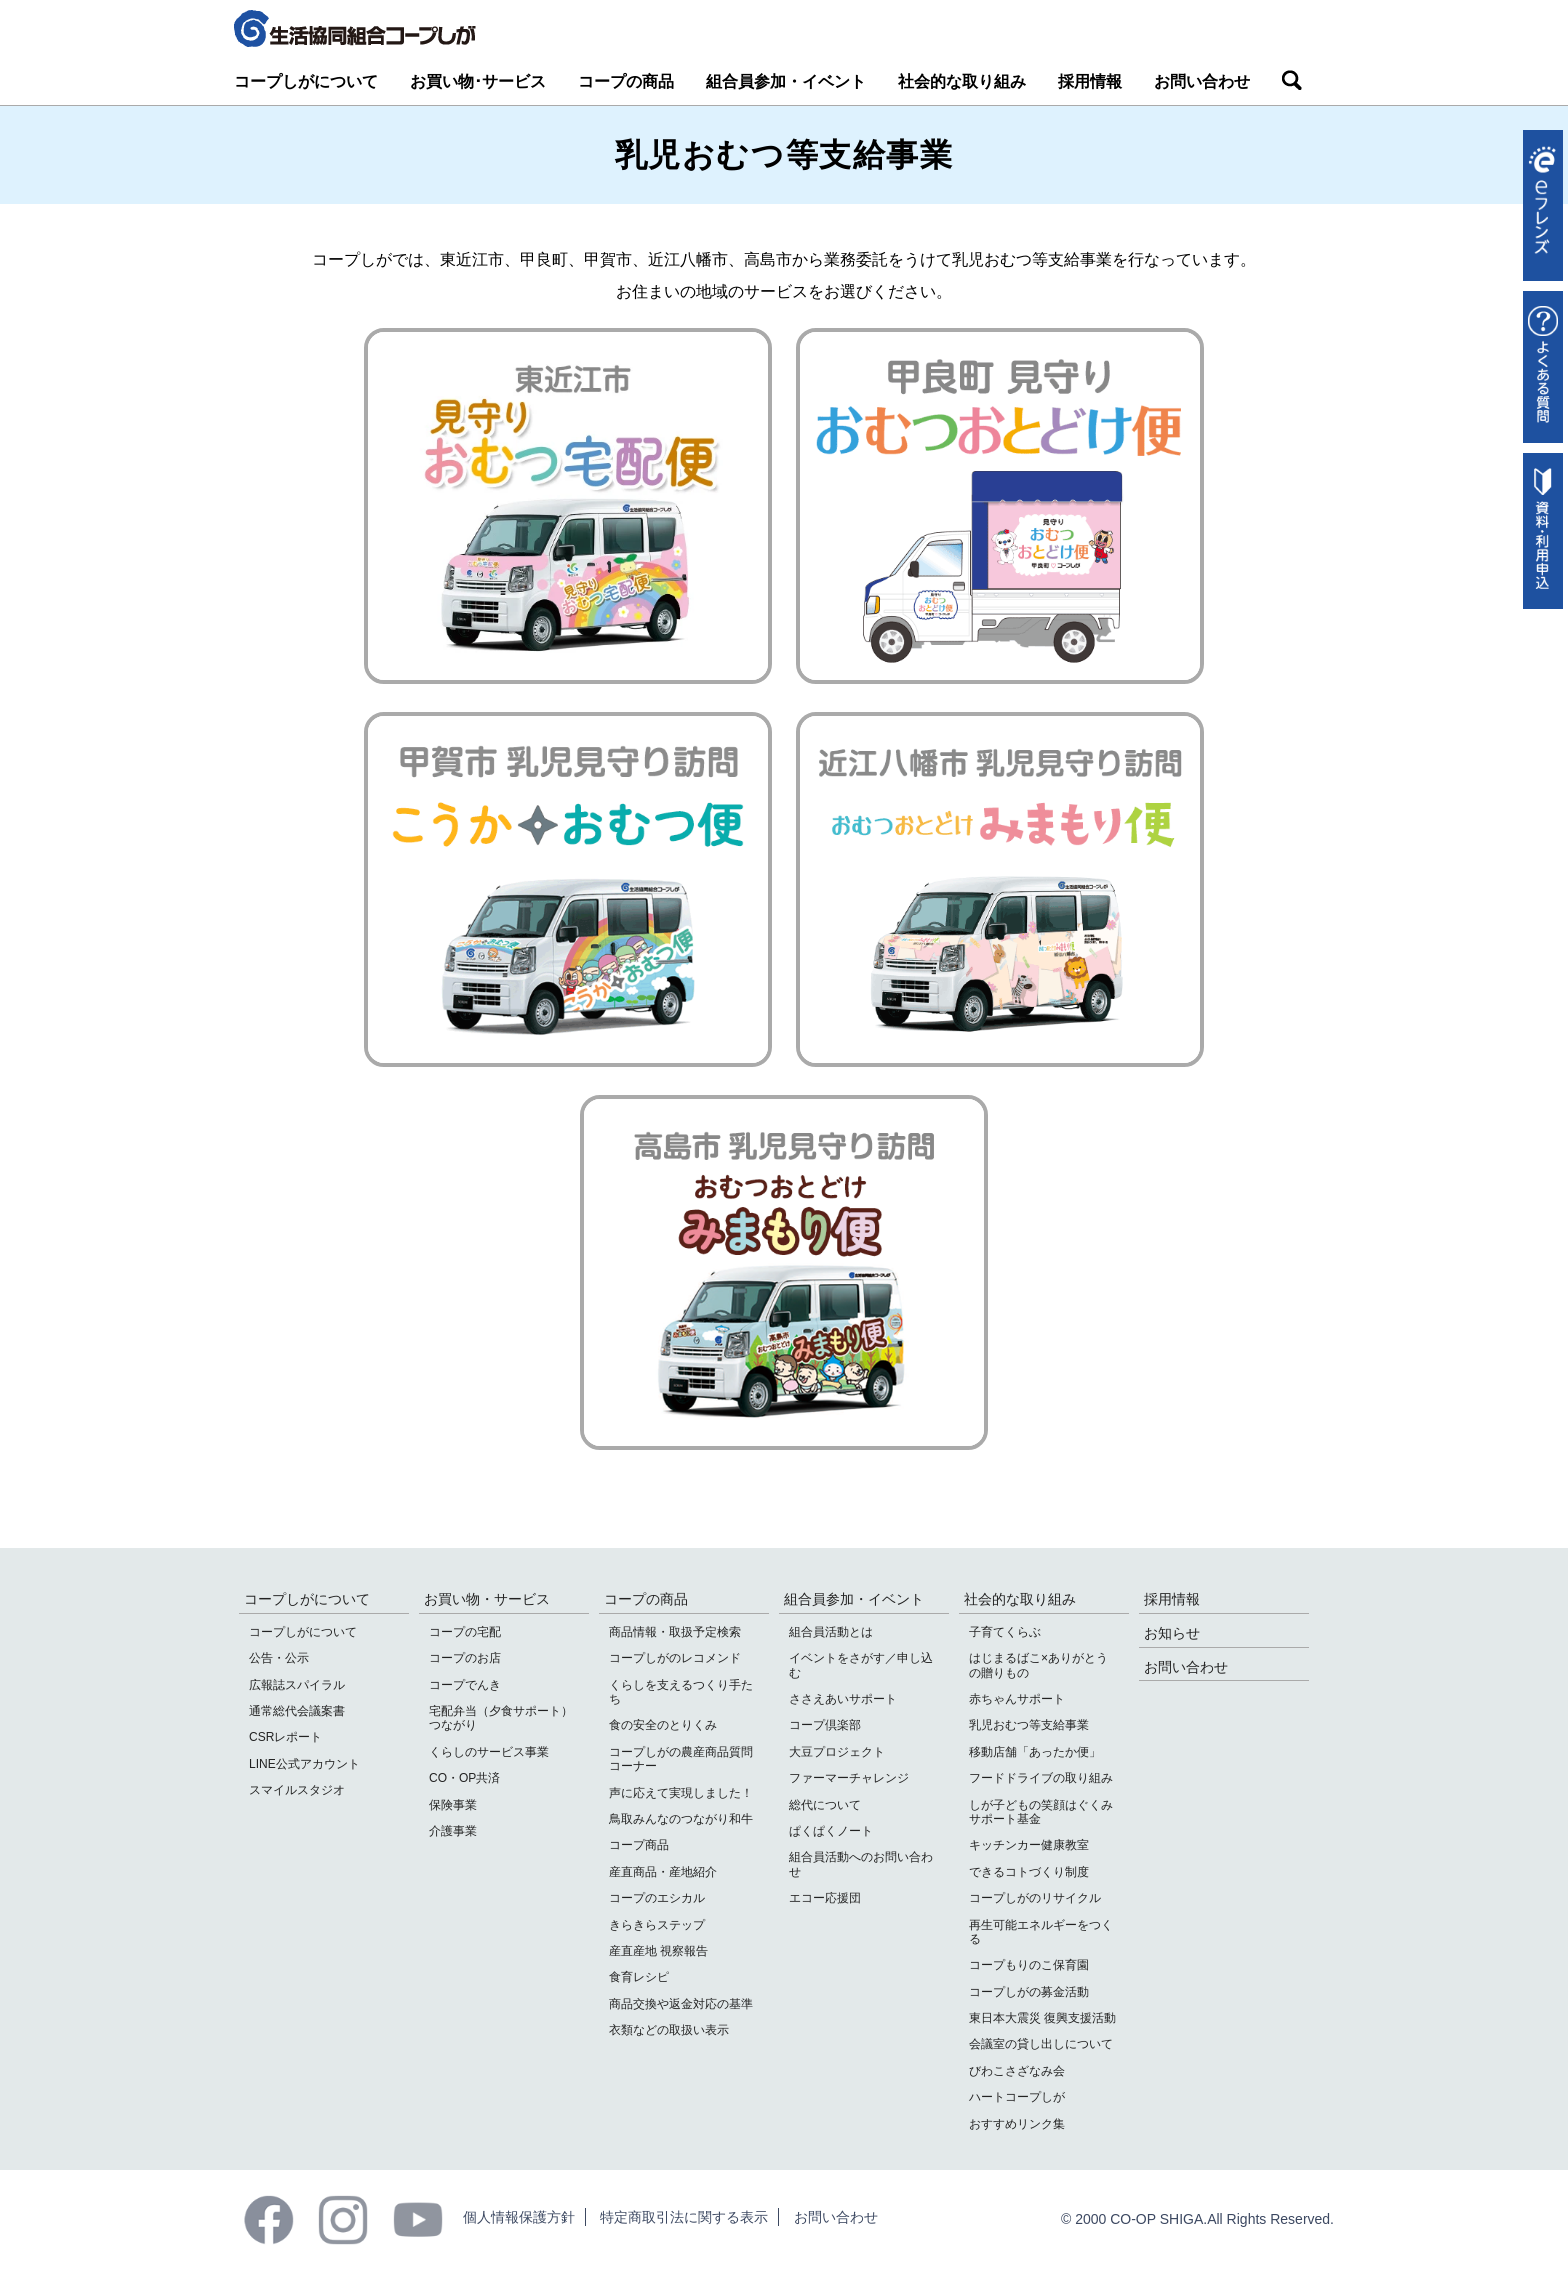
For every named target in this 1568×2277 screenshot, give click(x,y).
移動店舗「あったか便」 (1035, 1752)
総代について (825, 1805)
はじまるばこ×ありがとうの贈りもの (1038, 1665)
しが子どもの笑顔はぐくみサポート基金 (1041, 1812)
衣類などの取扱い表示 (669, 2030)
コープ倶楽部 (825, 1725)
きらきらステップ (657, 1925)
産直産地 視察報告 (658, 1951)
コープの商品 (626, 81)
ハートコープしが (1017, 2097)
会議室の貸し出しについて (1041, 2044)
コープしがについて (306, 81)
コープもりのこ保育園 (1029, 1965)
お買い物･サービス (478, 81)
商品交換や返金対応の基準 (681, 2004)
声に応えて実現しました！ (681, 1793)
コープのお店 (465, 1658)
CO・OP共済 (464, 1778)
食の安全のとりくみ (663, 1725)
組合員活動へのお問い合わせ (861, 1864)
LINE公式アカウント (304, 1764)
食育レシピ (639, 1977)
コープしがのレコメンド (675, 1658)
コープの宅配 (465, 1632)
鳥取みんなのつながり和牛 (681, 1819)
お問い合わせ (1202, 81)
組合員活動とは (831, 1632)
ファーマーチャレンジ (849, 1778)
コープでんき (465, 1685)
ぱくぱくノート (831, 1831)
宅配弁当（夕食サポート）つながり (501, 1718)
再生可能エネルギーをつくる (1041, 1932)
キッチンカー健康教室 (1029, 1845)
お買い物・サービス (487, 1599)
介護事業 (453, 1831)
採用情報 (1090, 81)
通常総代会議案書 (297, 1711)
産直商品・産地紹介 (663, 1872)
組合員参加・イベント (786, 81)
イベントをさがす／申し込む (861, 1665)
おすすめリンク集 (1017, 2124)
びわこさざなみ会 (1017, 2071)
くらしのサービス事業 (489, 1752)
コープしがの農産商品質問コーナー (681, 1759)
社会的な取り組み (962, 81)
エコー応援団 (825, 1898)
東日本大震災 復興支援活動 (1042, 2018)
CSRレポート (285, 1737)
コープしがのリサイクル (1035, 1898)
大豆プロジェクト (837, 1752)
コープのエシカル (657, 1898)
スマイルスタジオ (297, 1790)
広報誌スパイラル (297, 1685)
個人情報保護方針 (519, 2217)
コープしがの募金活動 (1029, 1992)
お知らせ (1172, 1633)
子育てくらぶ (1005, 1632)
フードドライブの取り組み (1041, 1778)
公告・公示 (279, 1658)
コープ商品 (639, 1845)
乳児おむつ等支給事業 (1029, 1725)
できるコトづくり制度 (1029, 1872)
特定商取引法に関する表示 (684, 2217)
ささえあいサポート (843, 1699)
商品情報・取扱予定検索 (675, 1632)
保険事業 (453, 1805)
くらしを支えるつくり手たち (681, 1692)
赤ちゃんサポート (1017, 1699)
